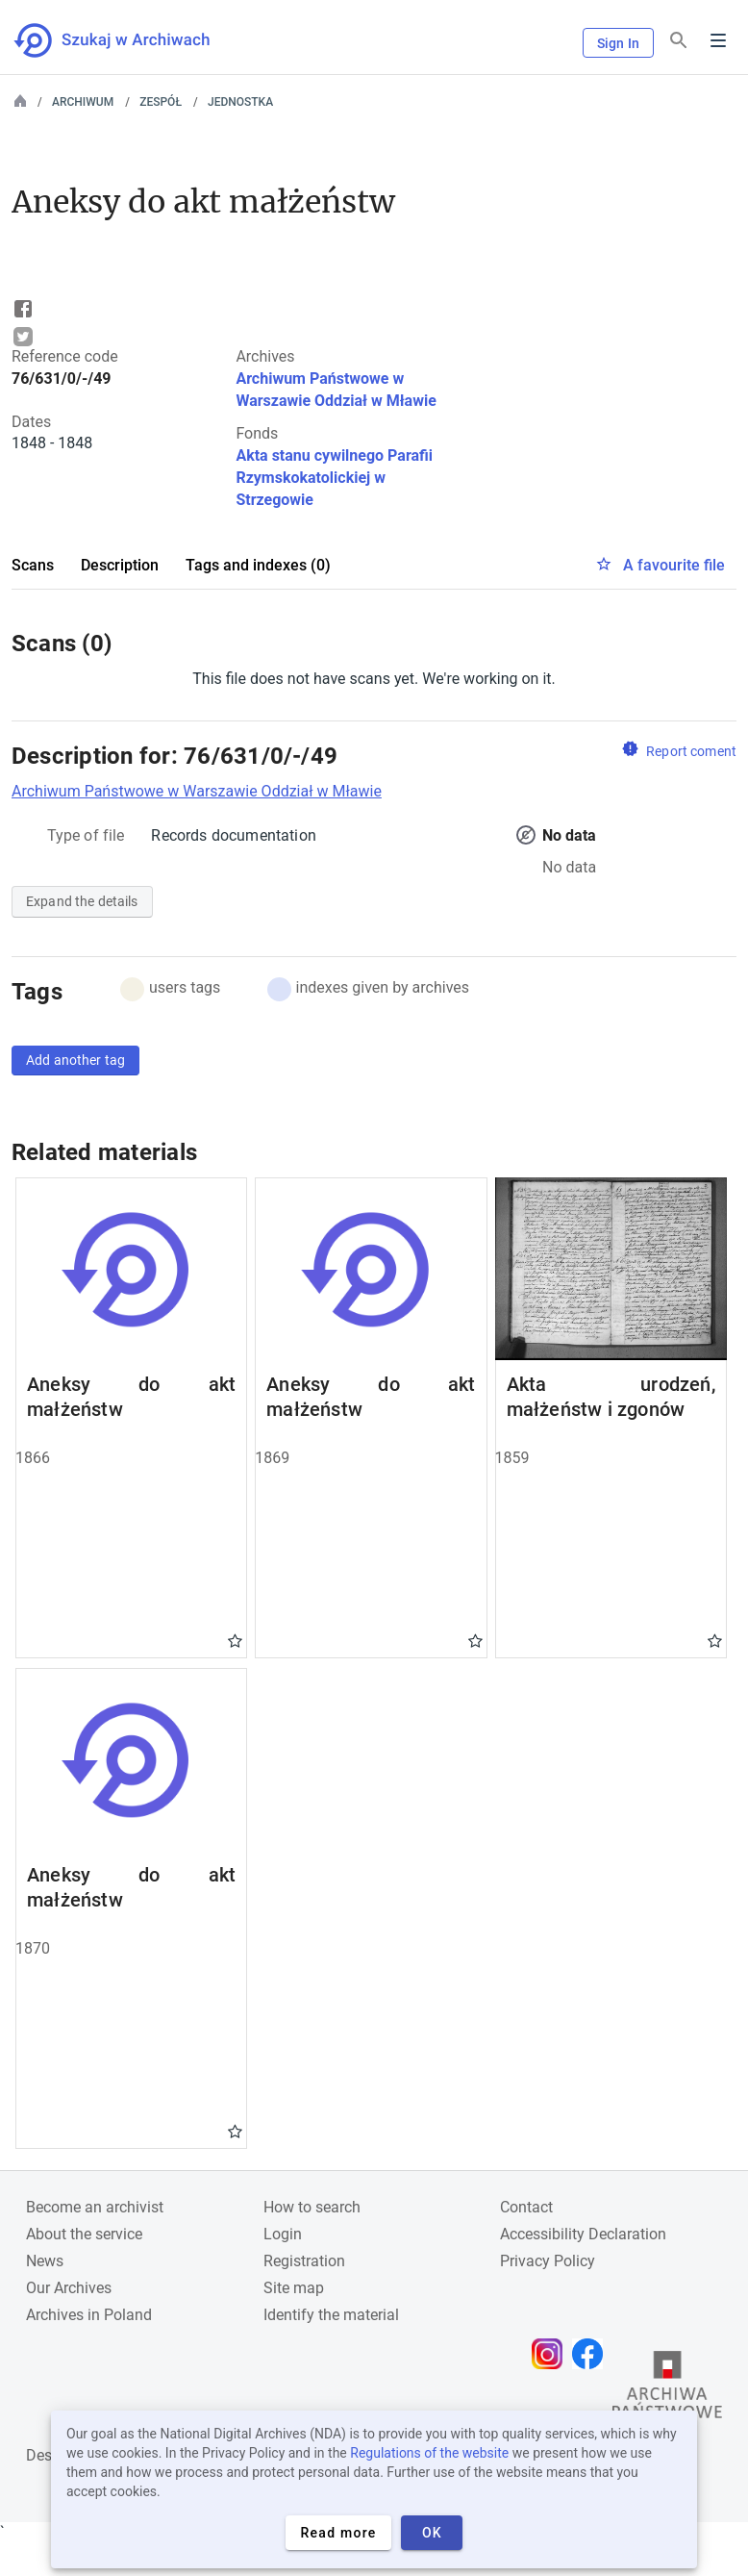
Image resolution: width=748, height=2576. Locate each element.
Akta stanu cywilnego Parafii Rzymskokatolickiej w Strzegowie (334, 477)
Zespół (160, 102)
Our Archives (69, 2288)
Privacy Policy (547, 2261)
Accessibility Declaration (583, 2234)
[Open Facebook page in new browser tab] (592, 2353)
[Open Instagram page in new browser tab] (552, 2353)
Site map (293, 2288)
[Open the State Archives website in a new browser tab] (667, 2389)
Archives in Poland (89, 2315)
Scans (33, 565)
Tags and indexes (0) (258, 565)
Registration (304, 2261)
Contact (526, 2207)
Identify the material (331, 2315)
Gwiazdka (235, 1640)
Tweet (23, 336)
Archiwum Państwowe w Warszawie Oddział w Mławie (197, 791)
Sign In (618, 43)
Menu (718, 40)
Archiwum (82, 102)
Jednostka (240, 102)
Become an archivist (94, 2207)
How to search (312, 2207)
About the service (84, 2234)
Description (120, 565)
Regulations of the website (429, 2453)
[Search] (678, 41)
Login (282, 2234)
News (44, 2261)
